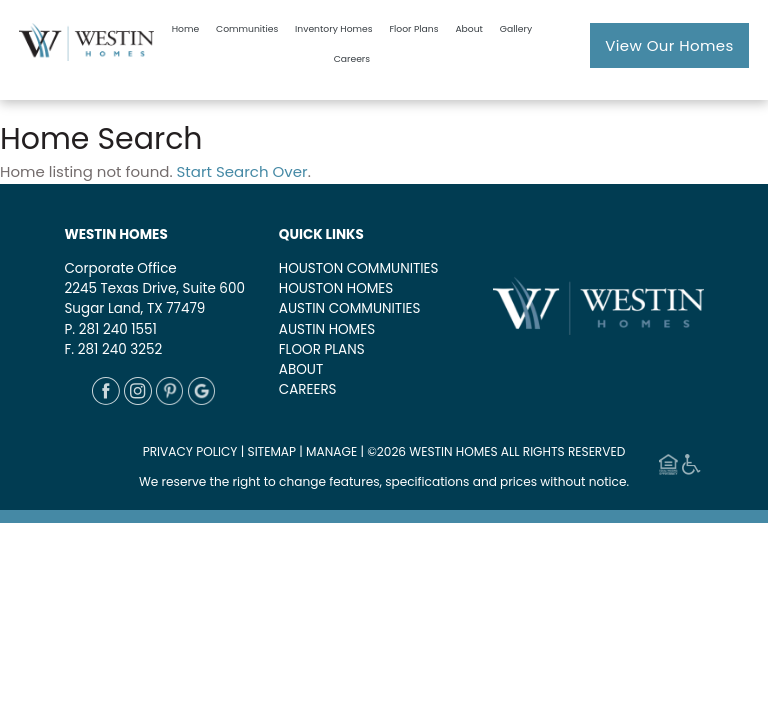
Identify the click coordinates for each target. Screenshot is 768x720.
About (469, 28)
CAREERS (308, 389)
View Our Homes (669, 45)
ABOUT (301, 369)
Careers (352, 58)
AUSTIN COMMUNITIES (350, 308)
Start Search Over (242, 171)
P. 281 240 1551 (110, 329)
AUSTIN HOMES (327, 329)
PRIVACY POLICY (190, 451)
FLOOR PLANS (322, 349)
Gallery (516, 28)
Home (185, 28)
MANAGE (331, 451)
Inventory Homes (333, 28)
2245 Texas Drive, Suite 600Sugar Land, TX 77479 (154, 298)
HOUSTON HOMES (336, 288)
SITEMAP (272, 451)
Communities (247, 28)
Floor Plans (413, 28)
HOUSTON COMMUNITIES (359, 268)
